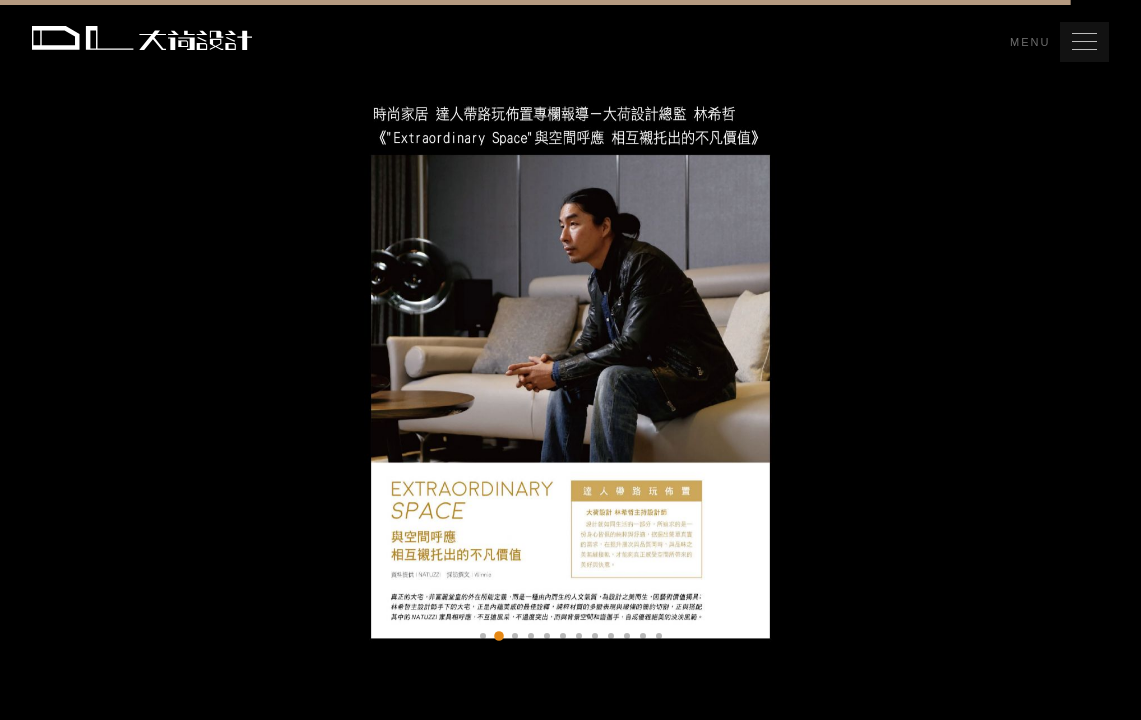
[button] (1084, 42)
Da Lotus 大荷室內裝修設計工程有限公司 (142, 38)
